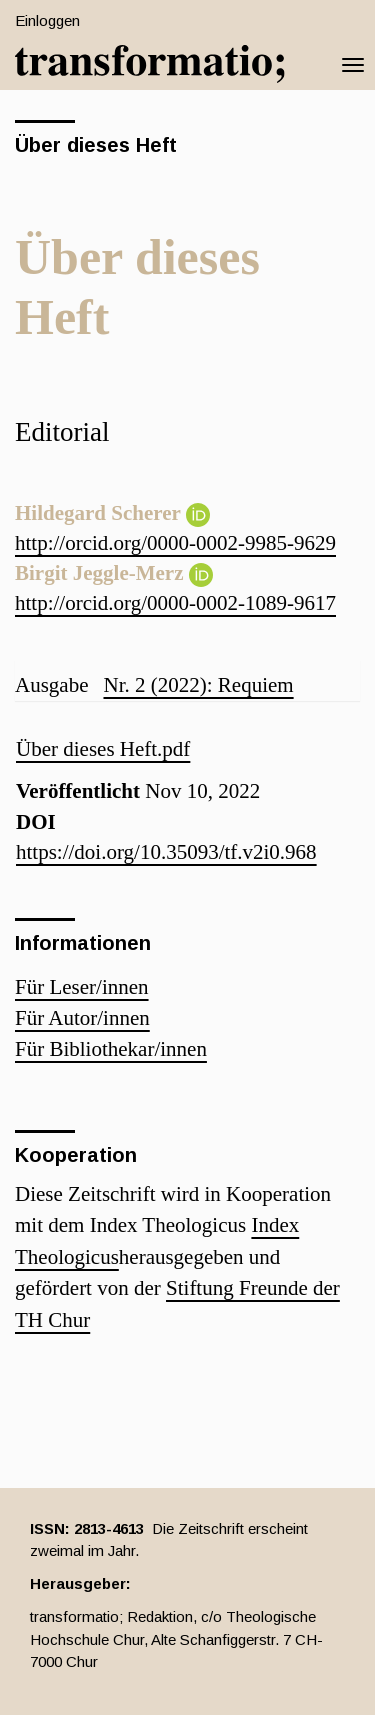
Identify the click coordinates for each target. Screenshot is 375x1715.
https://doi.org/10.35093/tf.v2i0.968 (166, 852)
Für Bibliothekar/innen (111, 1049)
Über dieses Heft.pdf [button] (103, 749)
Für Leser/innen (82, 987)
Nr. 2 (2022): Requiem (198, 685)
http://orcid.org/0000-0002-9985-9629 (175, 543)
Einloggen (47, 20)
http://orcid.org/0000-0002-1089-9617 (175, 603)
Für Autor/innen (82, 1018)
